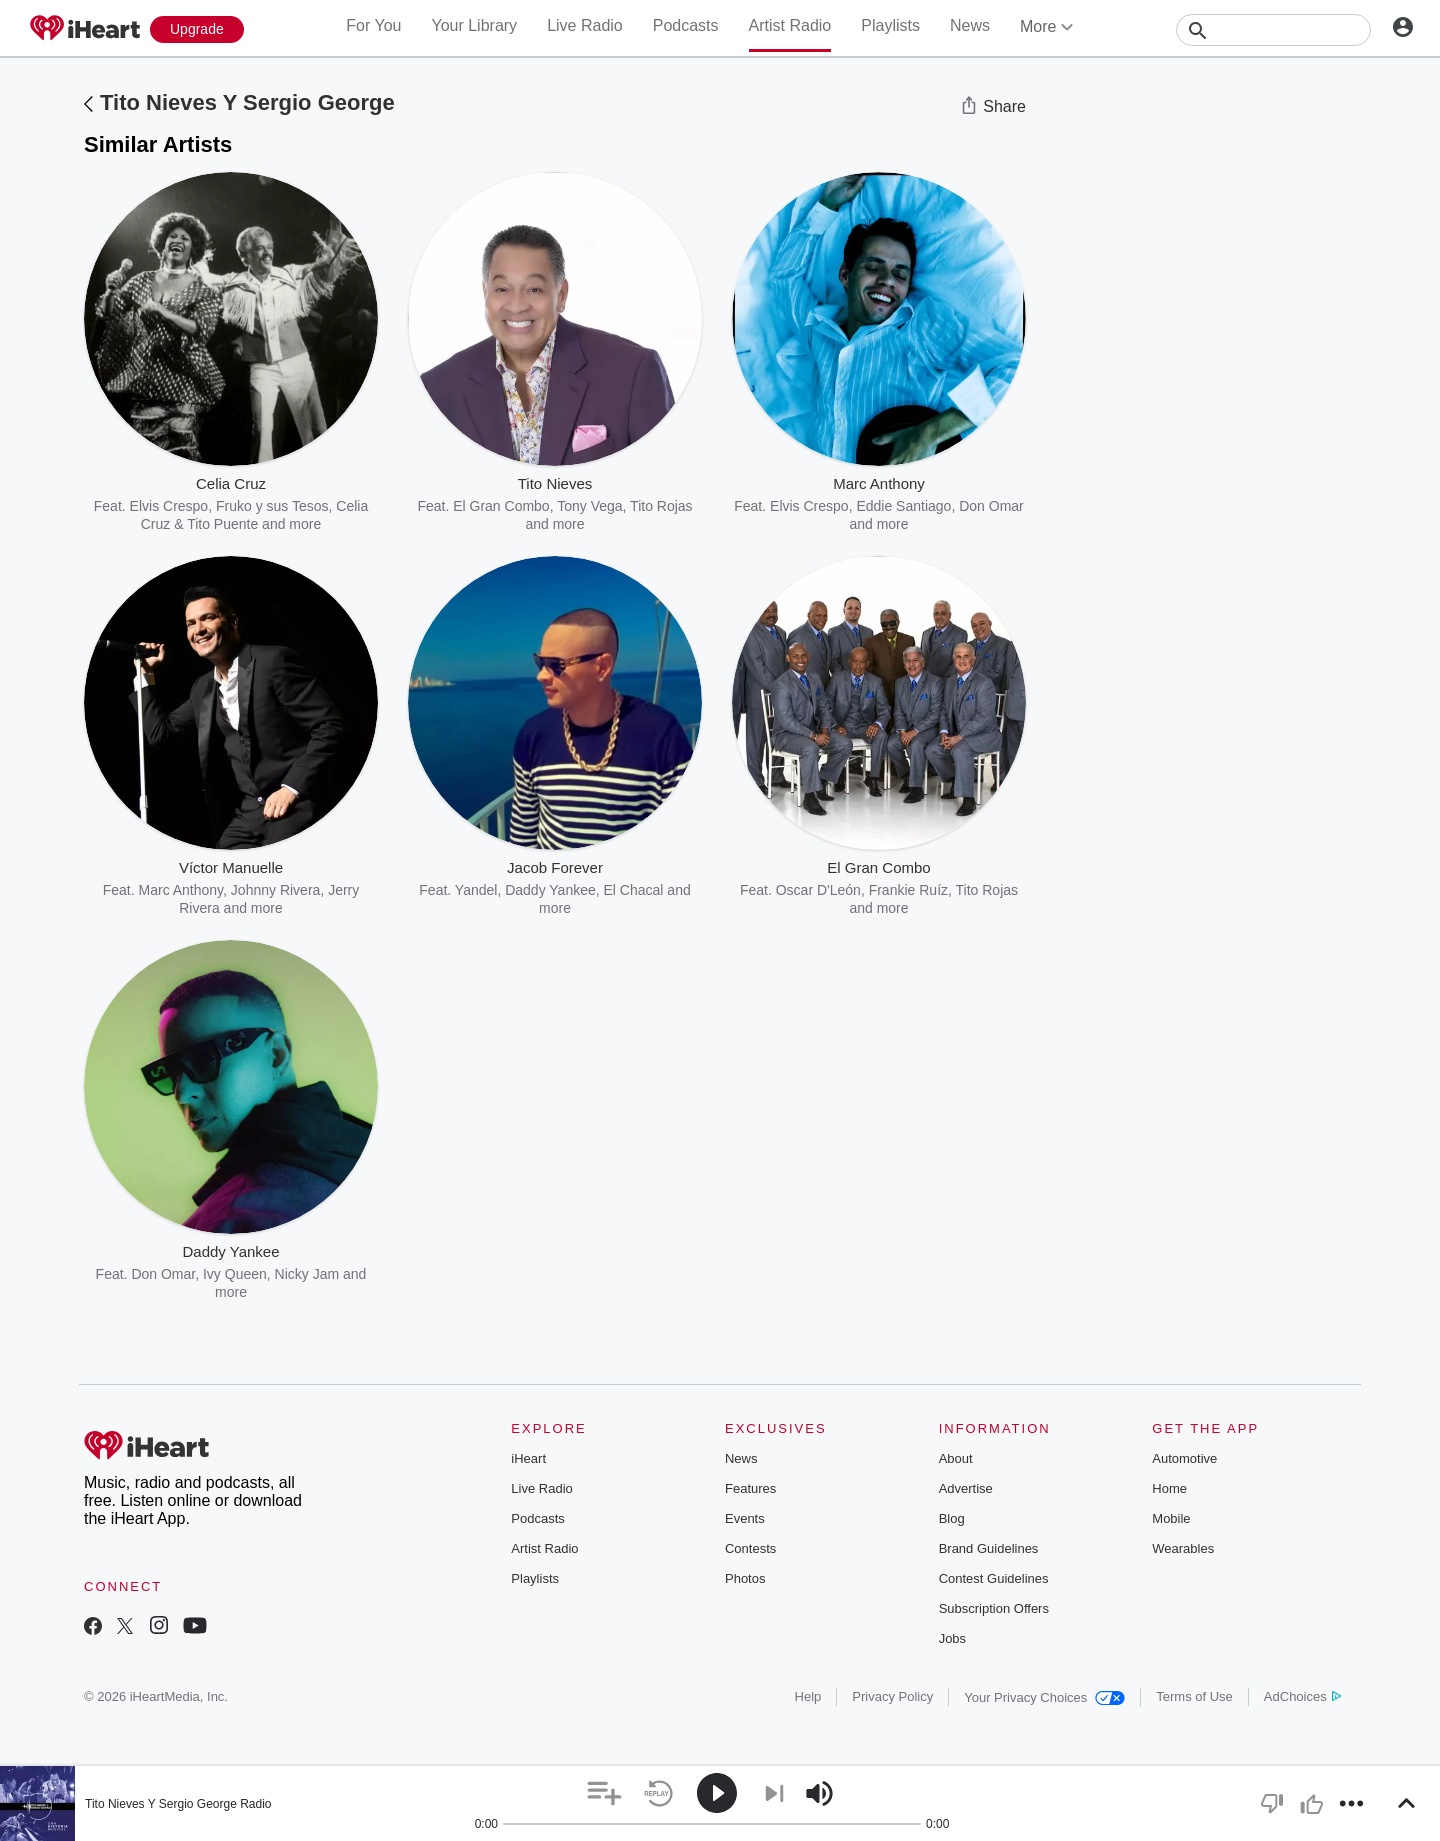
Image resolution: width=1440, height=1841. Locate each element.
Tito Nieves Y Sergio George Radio (178, 1804)
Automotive (1184, 1458)
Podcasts (686, 25)
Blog (952, 1518)
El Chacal (634, 890)
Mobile (1171, 1518)
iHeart (528, 1458)
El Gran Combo (501, 506)
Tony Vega (589, 506)
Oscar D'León (818, 890)
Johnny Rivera (276, 890)
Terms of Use (1194, 1696)
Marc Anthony (181, 890)
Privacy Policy (892, 1696)
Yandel (476, 890)
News (970, 25)
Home (1169, 1488)
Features (750, 1488)
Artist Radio (790, 25)
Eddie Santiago (903, 506)
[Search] (1273, 30)
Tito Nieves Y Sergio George (247, 102)
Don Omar (163, 1274)
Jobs (952, 1638)
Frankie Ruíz (908, 890)
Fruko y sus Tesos (272, 506)
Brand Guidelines (989, 1548)
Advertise (966, 1488)
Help (808, 1696)
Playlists (890, 25)
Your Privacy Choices (1044, 1697)
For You (373, 25)
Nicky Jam (307, 1274)
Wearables (1183, 1548)
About (956, 1458)
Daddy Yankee (550, 890)
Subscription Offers (994, 1608)
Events (745, 1518)
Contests (750, 1548)
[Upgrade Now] (197, 29)
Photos (745, 1578)
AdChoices (1302, 1696)
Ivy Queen (235, 1274)
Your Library (474, 25)
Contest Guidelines (994, 1578)
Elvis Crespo (169, 506)
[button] (604, 1793)
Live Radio (585, 25)
